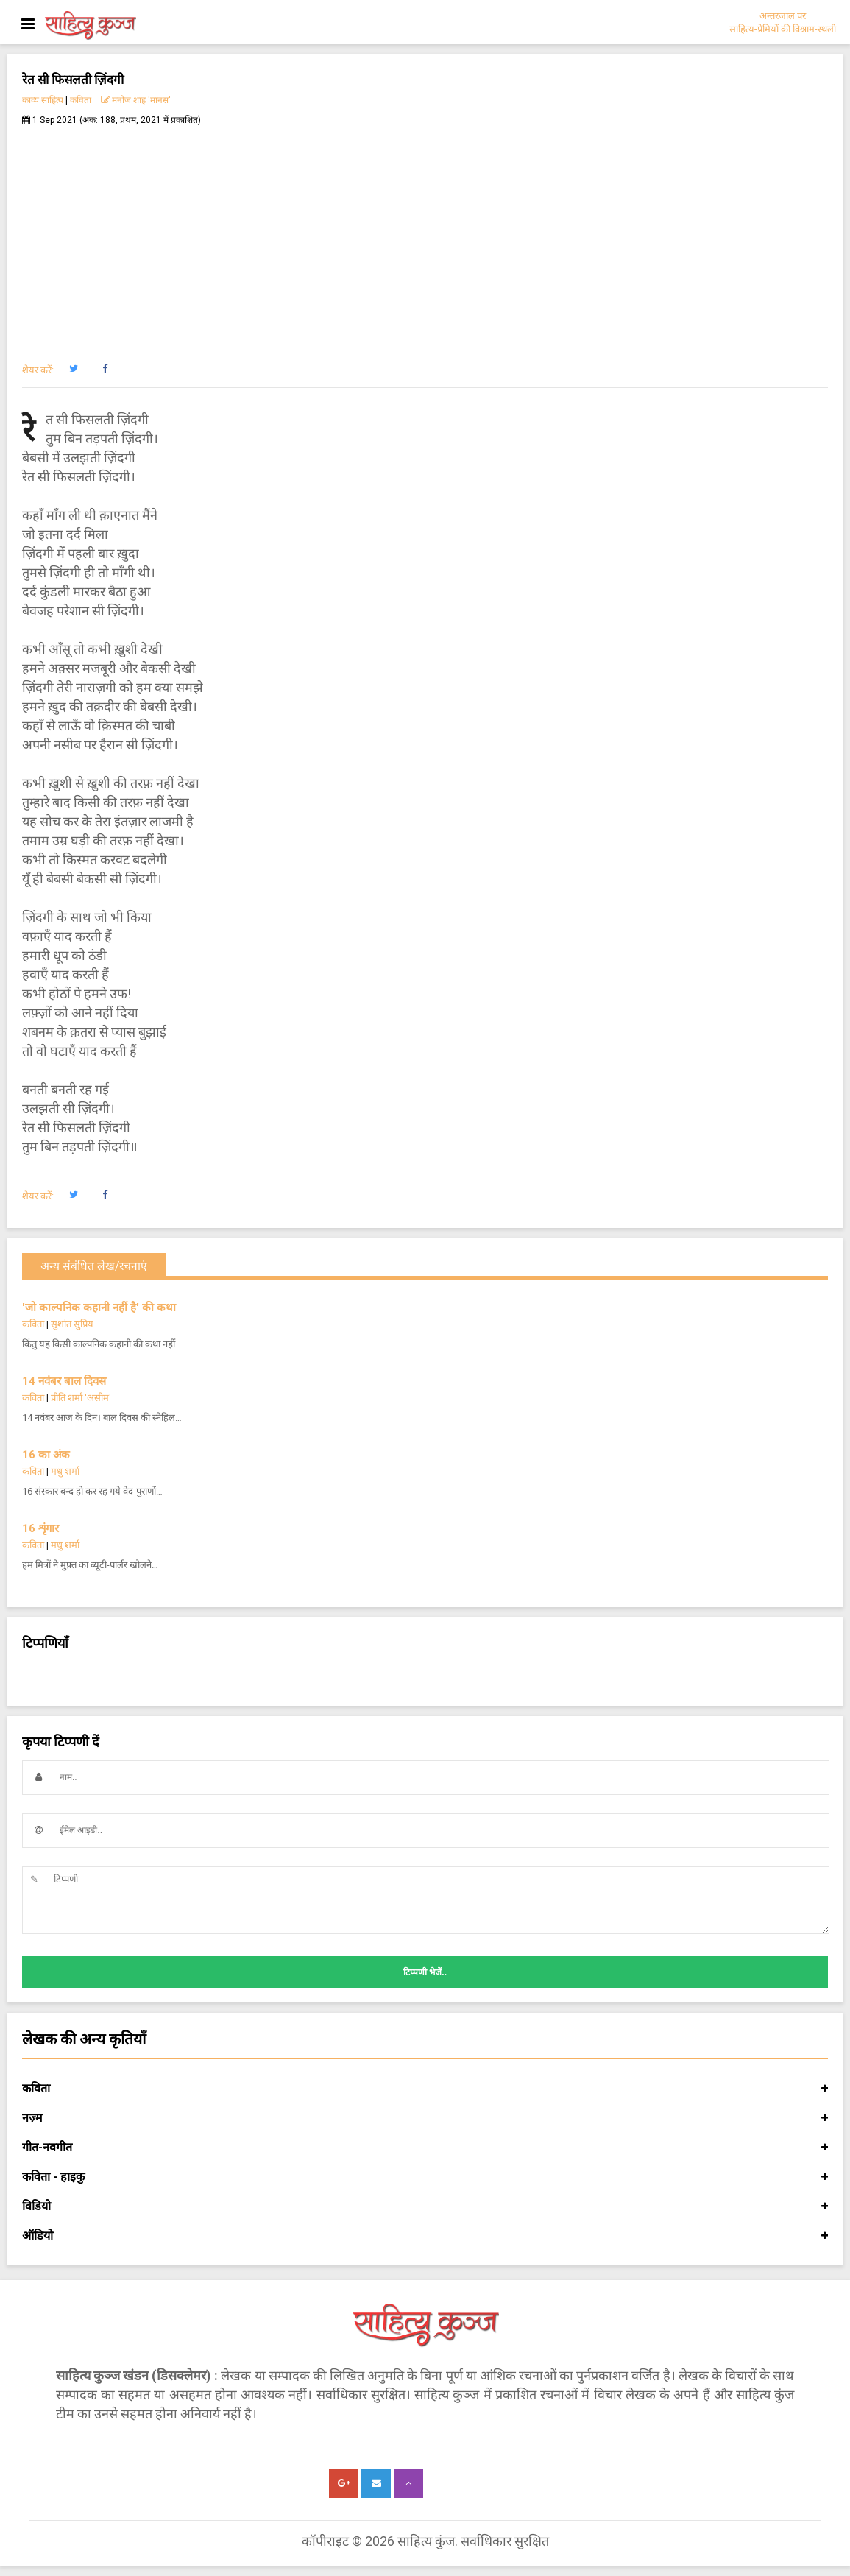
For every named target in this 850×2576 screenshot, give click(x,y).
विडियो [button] (425, 2206)
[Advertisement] (425, 236)
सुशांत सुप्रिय (72, 1324)
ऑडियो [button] (425, 2236)
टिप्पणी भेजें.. (425, 1972)
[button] (73, 368)
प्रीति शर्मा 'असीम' (81, 1397)
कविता (80, 100)
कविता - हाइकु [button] (425, 2177)
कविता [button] (425, 2088)
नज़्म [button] (425, 2118)
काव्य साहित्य (42, 100)
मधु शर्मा (65, 1471)
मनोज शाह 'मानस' (136, 100)
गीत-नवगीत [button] (425, 2147)
